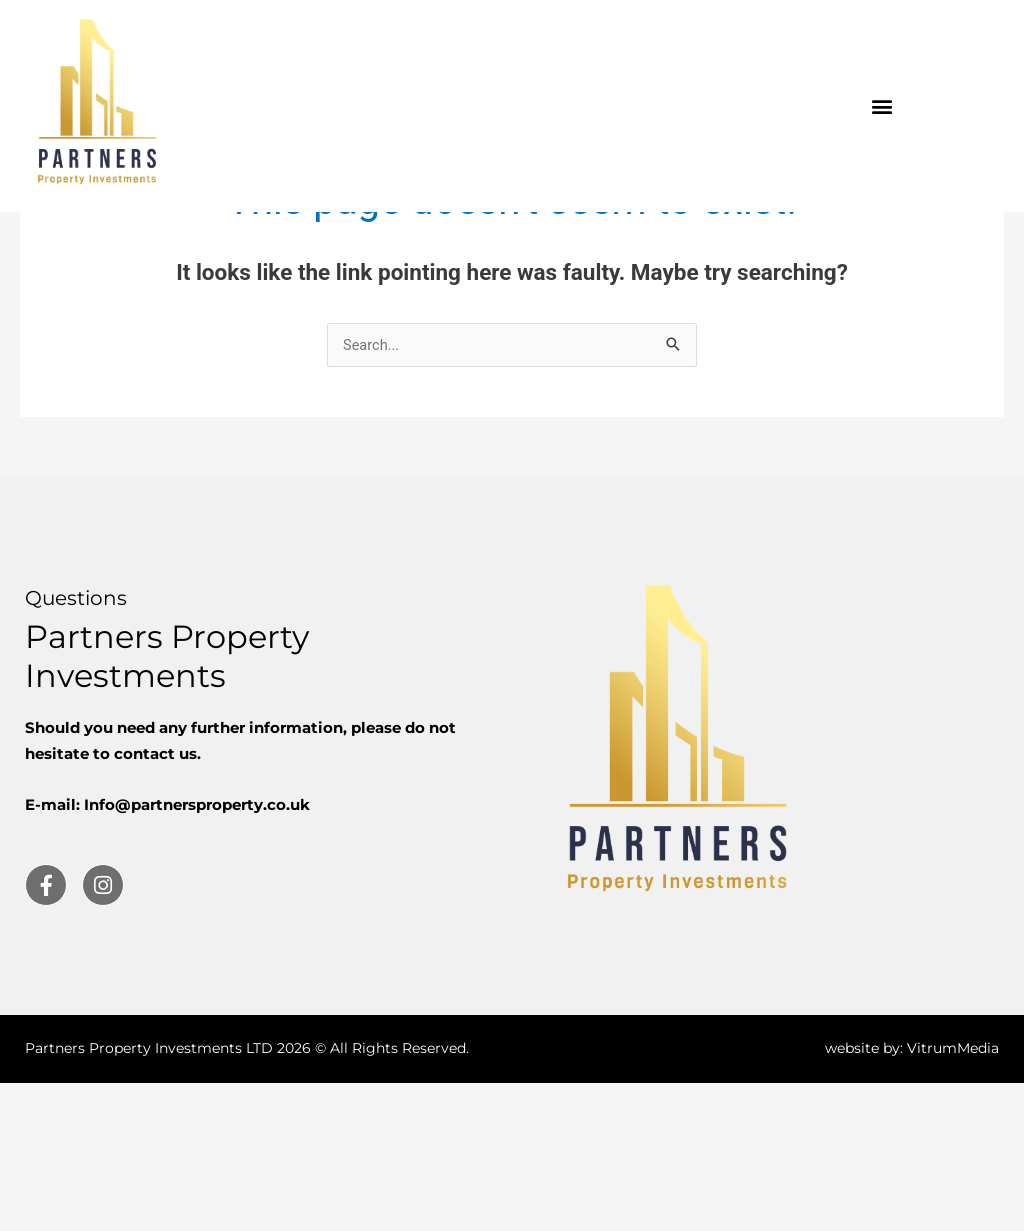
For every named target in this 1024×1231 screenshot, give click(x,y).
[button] (882, 106)
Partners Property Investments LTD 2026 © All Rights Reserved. (247, 1197)
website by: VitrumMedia (912, 1197)
